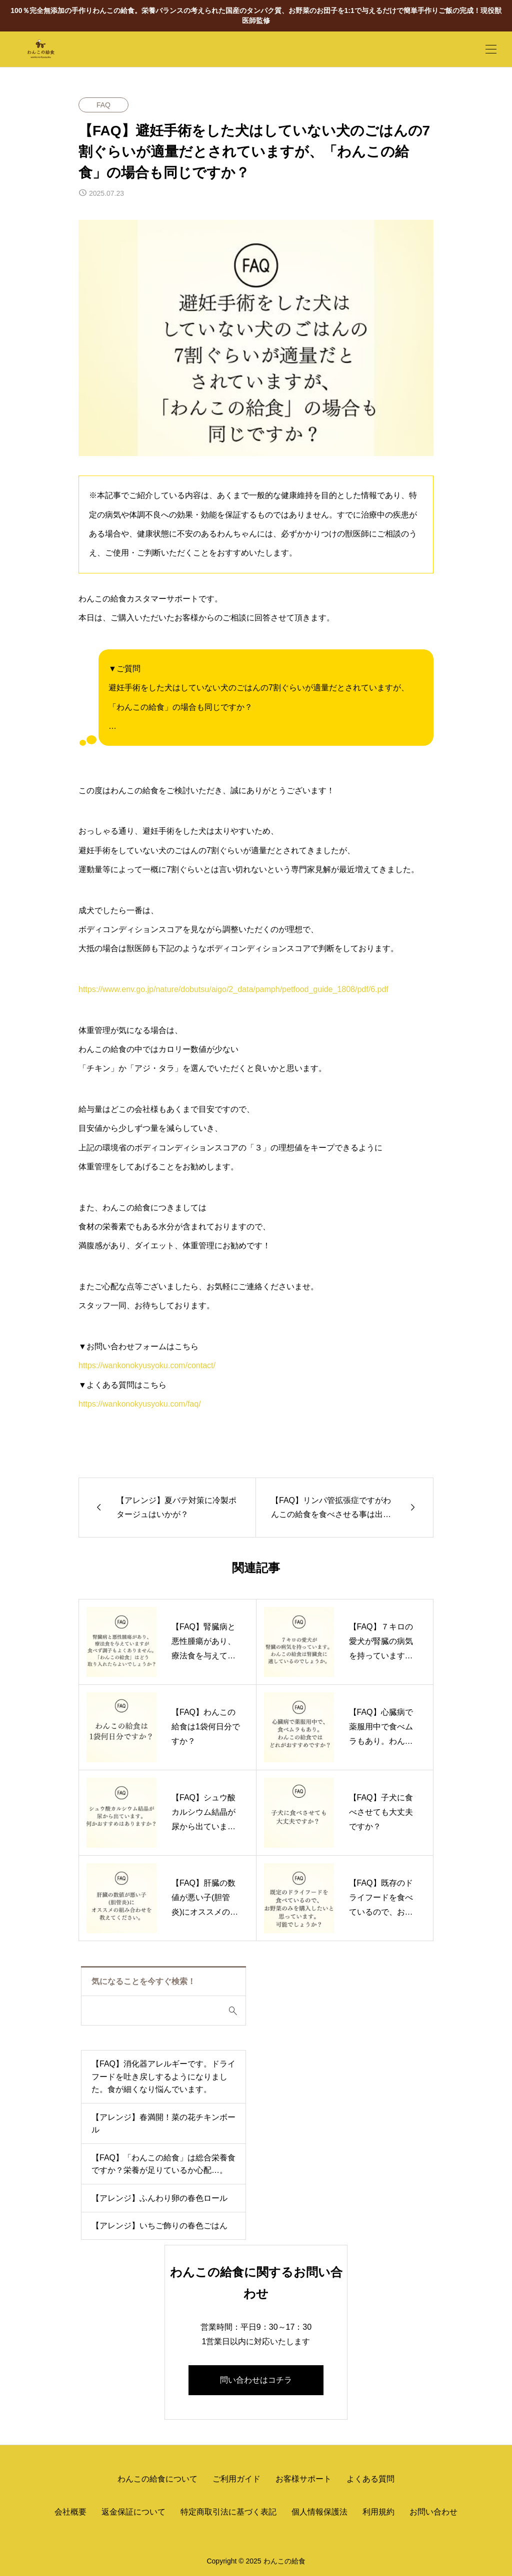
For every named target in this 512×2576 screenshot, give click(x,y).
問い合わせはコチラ (256, 2380)
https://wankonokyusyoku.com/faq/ (139, 1404)
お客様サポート (304, 2479)
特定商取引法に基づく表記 (228, 2512)
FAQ (103, 105)
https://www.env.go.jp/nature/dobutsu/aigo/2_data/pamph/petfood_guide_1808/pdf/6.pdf (233, 989)
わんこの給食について (158, 2479)
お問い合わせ (434, 2512)
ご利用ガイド (236, 2479)
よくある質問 (370, 2479)
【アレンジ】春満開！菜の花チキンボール (164, 2123)
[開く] (491, 49)
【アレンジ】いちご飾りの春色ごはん (160, 2225)
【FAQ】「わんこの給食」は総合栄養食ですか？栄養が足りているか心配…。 (164, 2164)
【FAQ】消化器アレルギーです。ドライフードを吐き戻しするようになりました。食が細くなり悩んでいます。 (164, 2076)
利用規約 (378, 2512)
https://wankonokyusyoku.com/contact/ (147, 1365)
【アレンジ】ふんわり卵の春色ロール (160, 2198)
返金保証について (134, 2512)
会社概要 (70, 2512)
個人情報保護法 (320, 2512)
